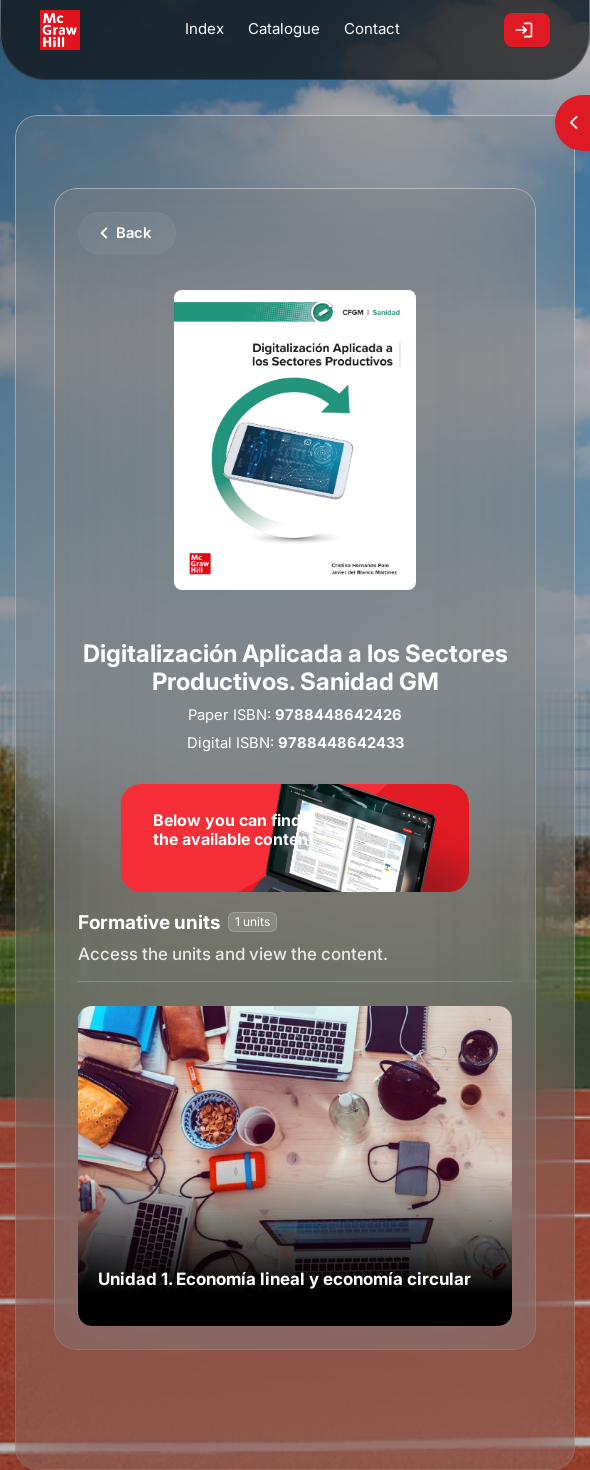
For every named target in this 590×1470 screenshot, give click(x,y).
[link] (295, 1166)
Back (133, 233)
